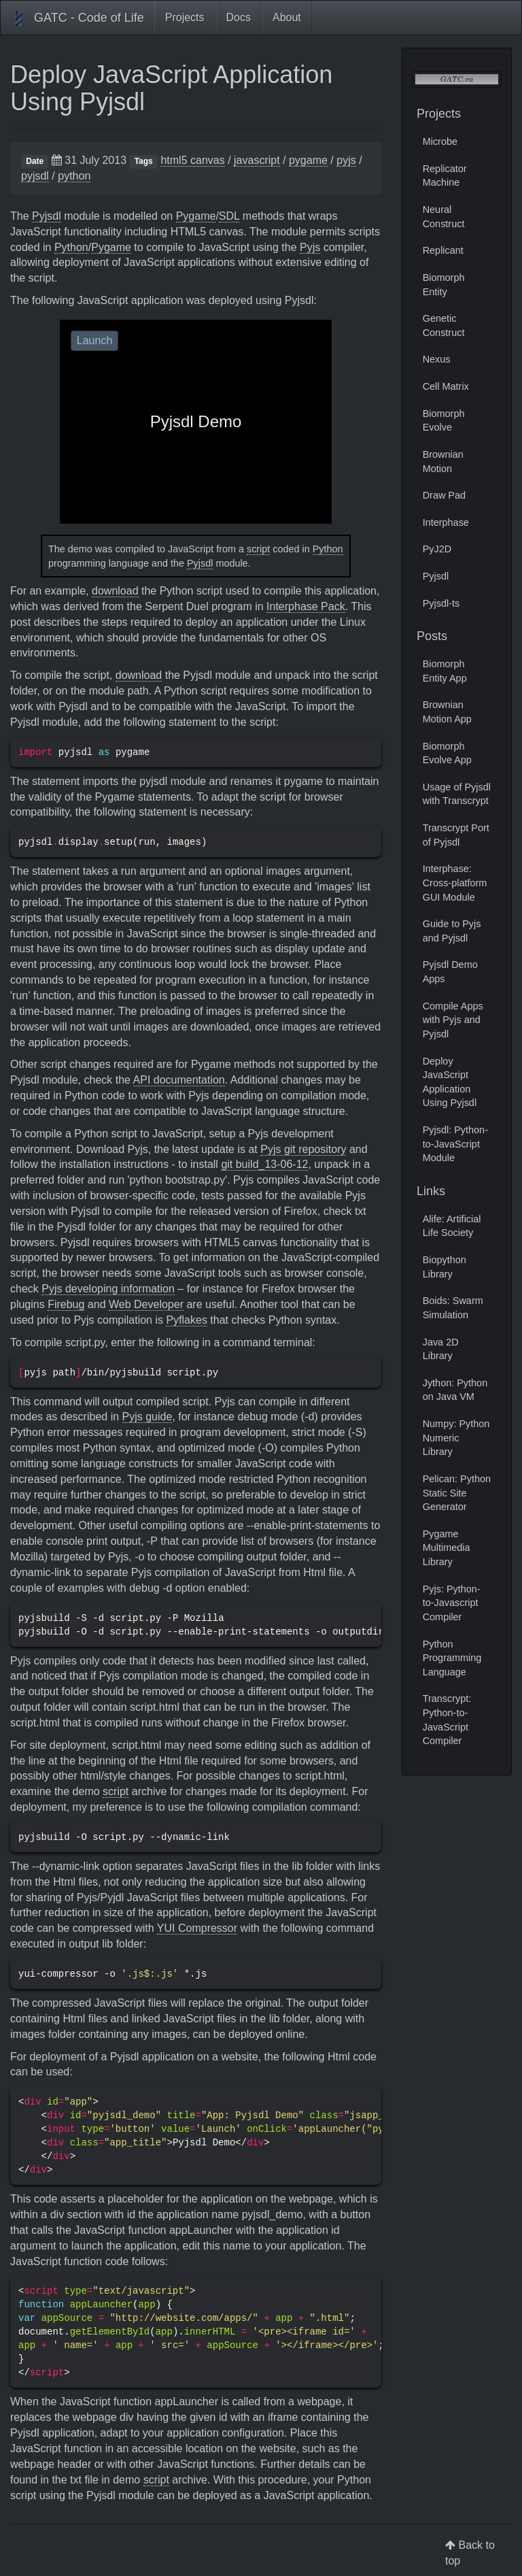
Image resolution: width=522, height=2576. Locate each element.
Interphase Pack (305, 606)
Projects (185, 17)
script (258, 548)
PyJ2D (437, 548)
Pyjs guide (147, 1416)
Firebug (66, 1304)
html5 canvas (192, 160)
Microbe (440, 141)
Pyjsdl (46, 216)
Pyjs (310, 247)
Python (71, 247)
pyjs (345, 160)
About (287, 17)
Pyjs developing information (108, 1288)
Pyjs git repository (303, 1149)
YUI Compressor (197, 1928)
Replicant (443, 250)
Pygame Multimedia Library (446, 1547)
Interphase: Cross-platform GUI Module (455, 882)
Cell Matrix (446, 386)
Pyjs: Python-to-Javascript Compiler (452, 1603)
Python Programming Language (452, 1658)
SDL (229, 216)
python (74, 176)
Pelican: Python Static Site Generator (457, 1492)
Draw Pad (444, 495)
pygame (308, 160)
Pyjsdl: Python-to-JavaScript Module (455, 1143)
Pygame (196, 216)
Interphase (446, 522)
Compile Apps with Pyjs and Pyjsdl (453, 1020)
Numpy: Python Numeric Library (456, 1437)
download (115, 591)
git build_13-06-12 (264, 1164)
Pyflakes (186, 1320)
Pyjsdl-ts (441, 603)
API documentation (179, 1080)
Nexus (437, 359)
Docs (238, 17)
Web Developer (146, 1304)
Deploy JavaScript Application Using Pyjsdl (171, 88)
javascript (257, 160)
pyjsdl (35, 176)
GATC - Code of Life (77, 19)
